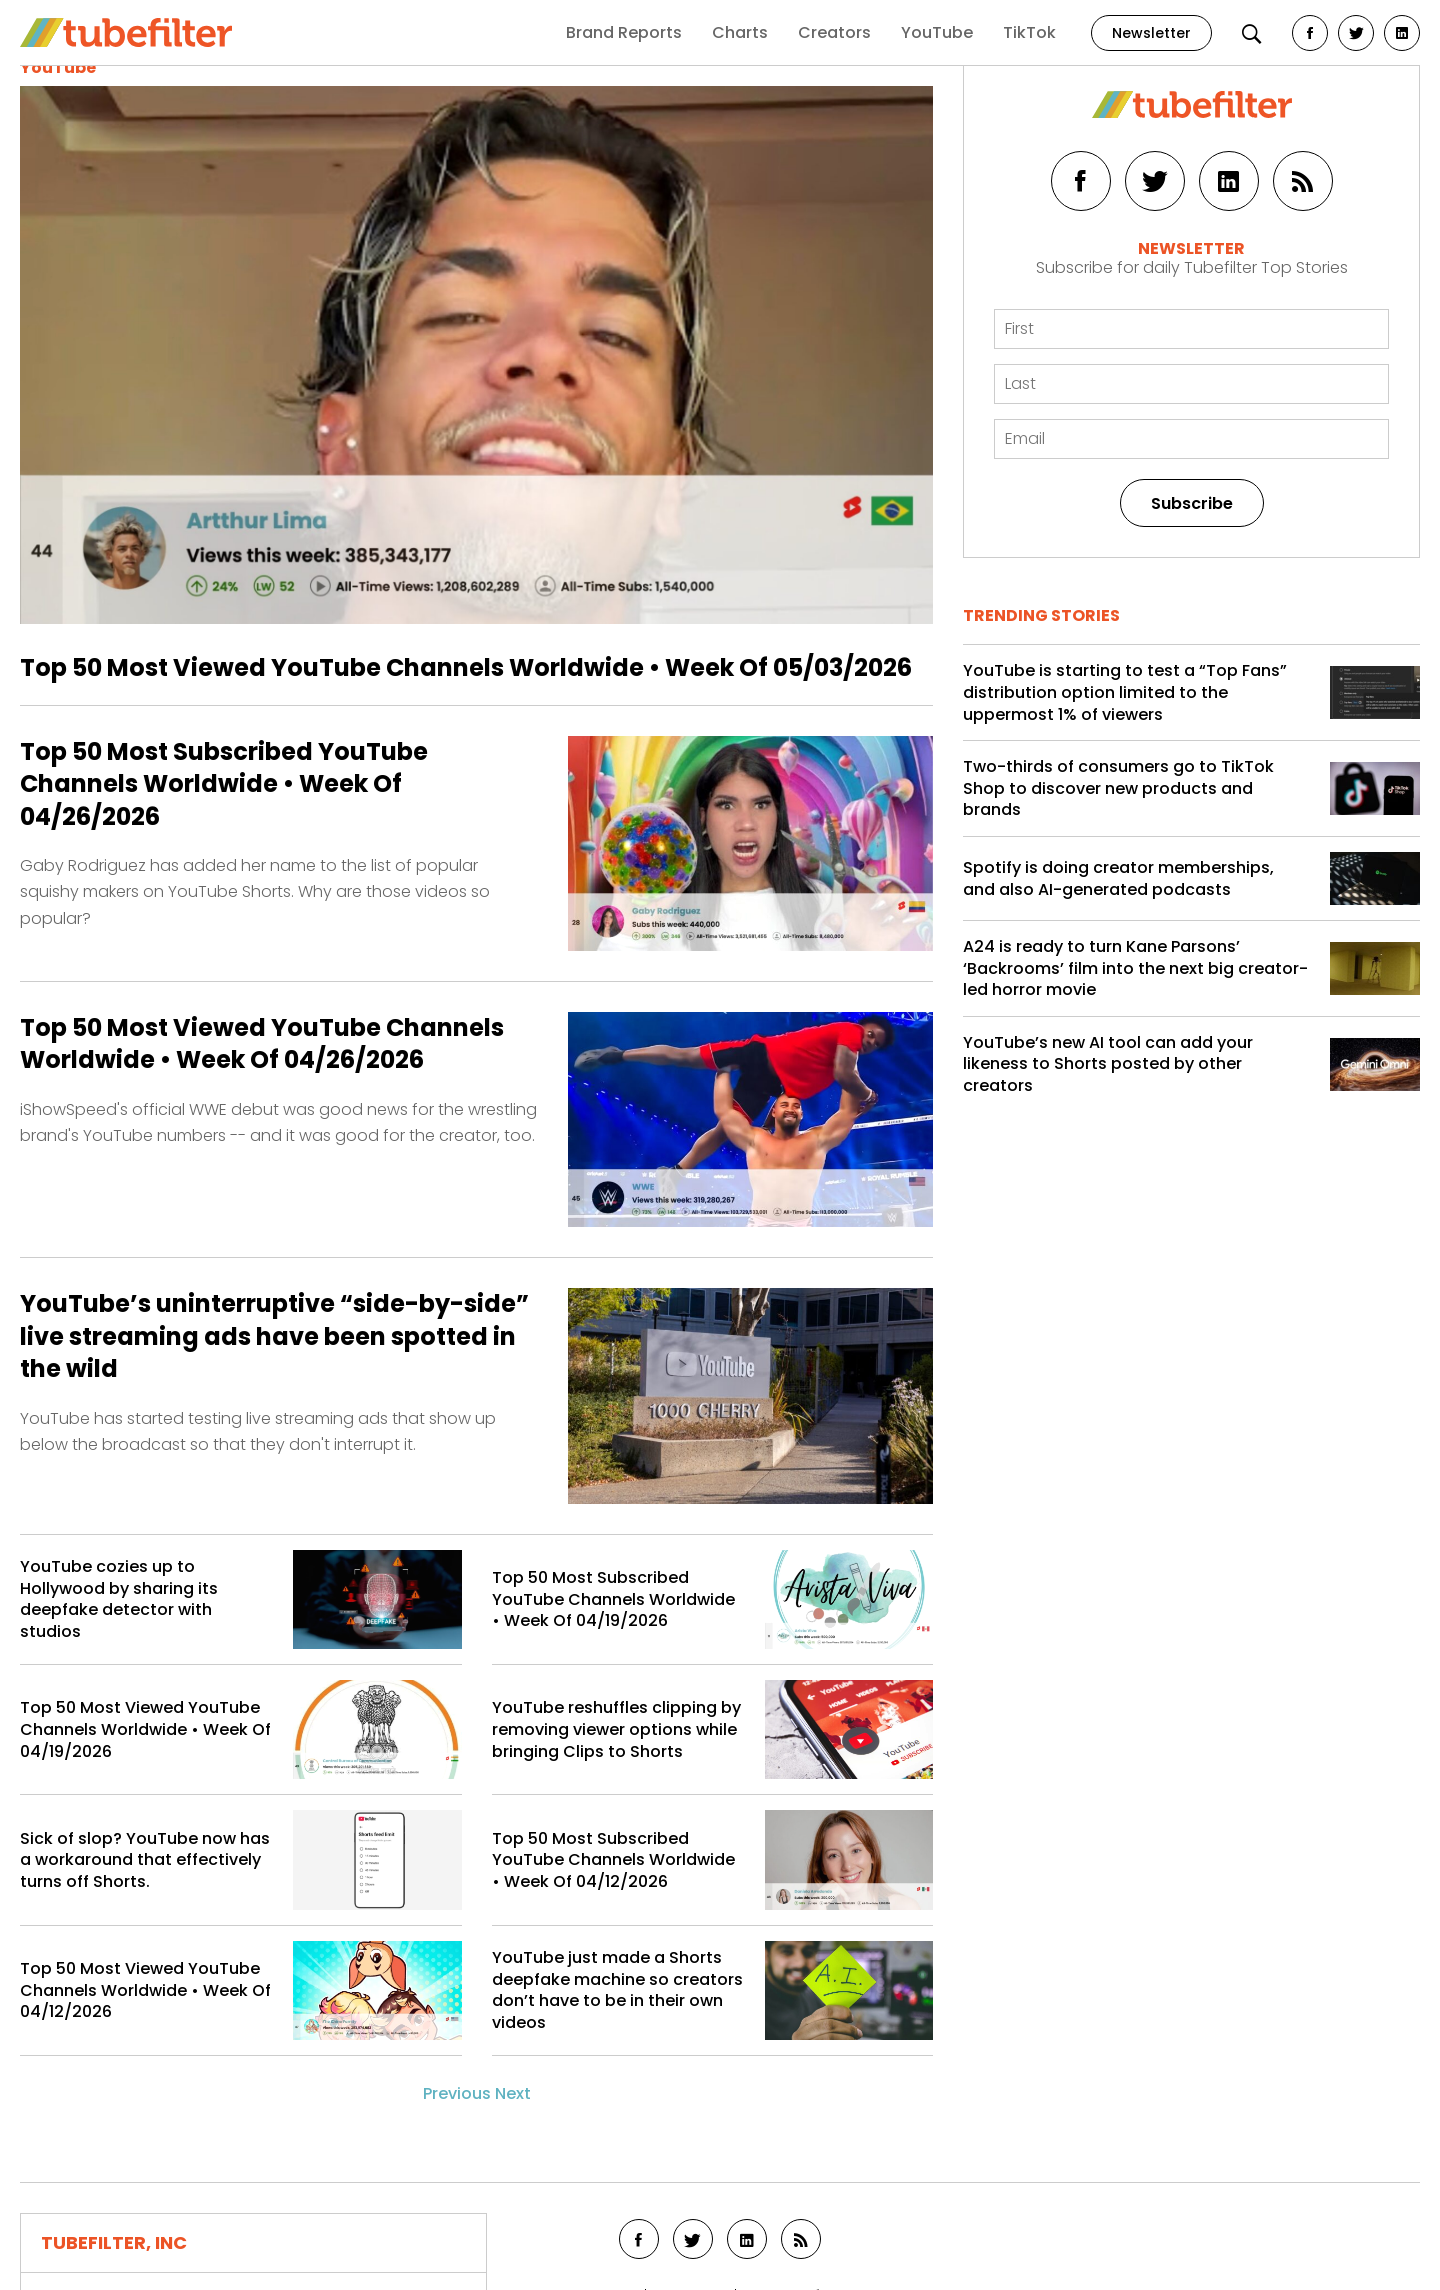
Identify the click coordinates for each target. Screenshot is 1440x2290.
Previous (457, 2093)
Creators (834, 32)
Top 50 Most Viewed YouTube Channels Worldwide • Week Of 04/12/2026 (145, 1990)
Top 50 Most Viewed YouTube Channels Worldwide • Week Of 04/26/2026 (262, 1044)
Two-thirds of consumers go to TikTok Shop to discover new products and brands (1118, 788)
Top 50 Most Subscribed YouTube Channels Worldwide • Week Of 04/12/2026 (613, 1860)
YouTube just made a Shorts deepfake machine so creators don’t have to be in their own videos (617, 1990)
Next (513, 2093)
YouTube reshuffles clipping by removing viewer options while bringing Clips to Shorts (616, 1729)
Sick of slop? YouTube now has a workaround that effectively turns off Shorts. (145, 1860)
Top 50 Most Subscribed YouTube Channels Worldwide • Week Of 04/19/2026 (613, 1599)
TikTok (1029, 32)
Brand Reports (624, 32)
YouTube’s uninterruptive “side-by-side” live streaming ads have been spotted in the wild (274, 1336)
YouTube (937, 32)
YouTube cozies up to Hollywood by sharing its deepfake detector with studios (119, 1599)
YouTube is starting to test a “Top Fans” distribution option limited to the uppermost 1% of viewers (1125, 692)
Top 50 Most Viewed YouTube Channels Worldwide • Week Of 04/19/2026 (145, 1729)
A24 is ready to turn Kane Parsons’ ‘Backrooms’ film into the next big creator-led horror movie (1135, 968)
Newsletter (1151, 33)
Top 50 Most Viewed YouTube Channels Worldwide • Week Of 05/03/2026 (466, 667)
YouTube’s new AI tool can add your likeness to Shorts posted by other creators (1108, 1064)
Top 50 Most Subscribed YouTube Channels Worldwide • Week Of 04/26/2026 (224, 784)
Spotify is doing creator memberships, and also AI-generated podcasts (1118, 878)
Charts (740, 32)
